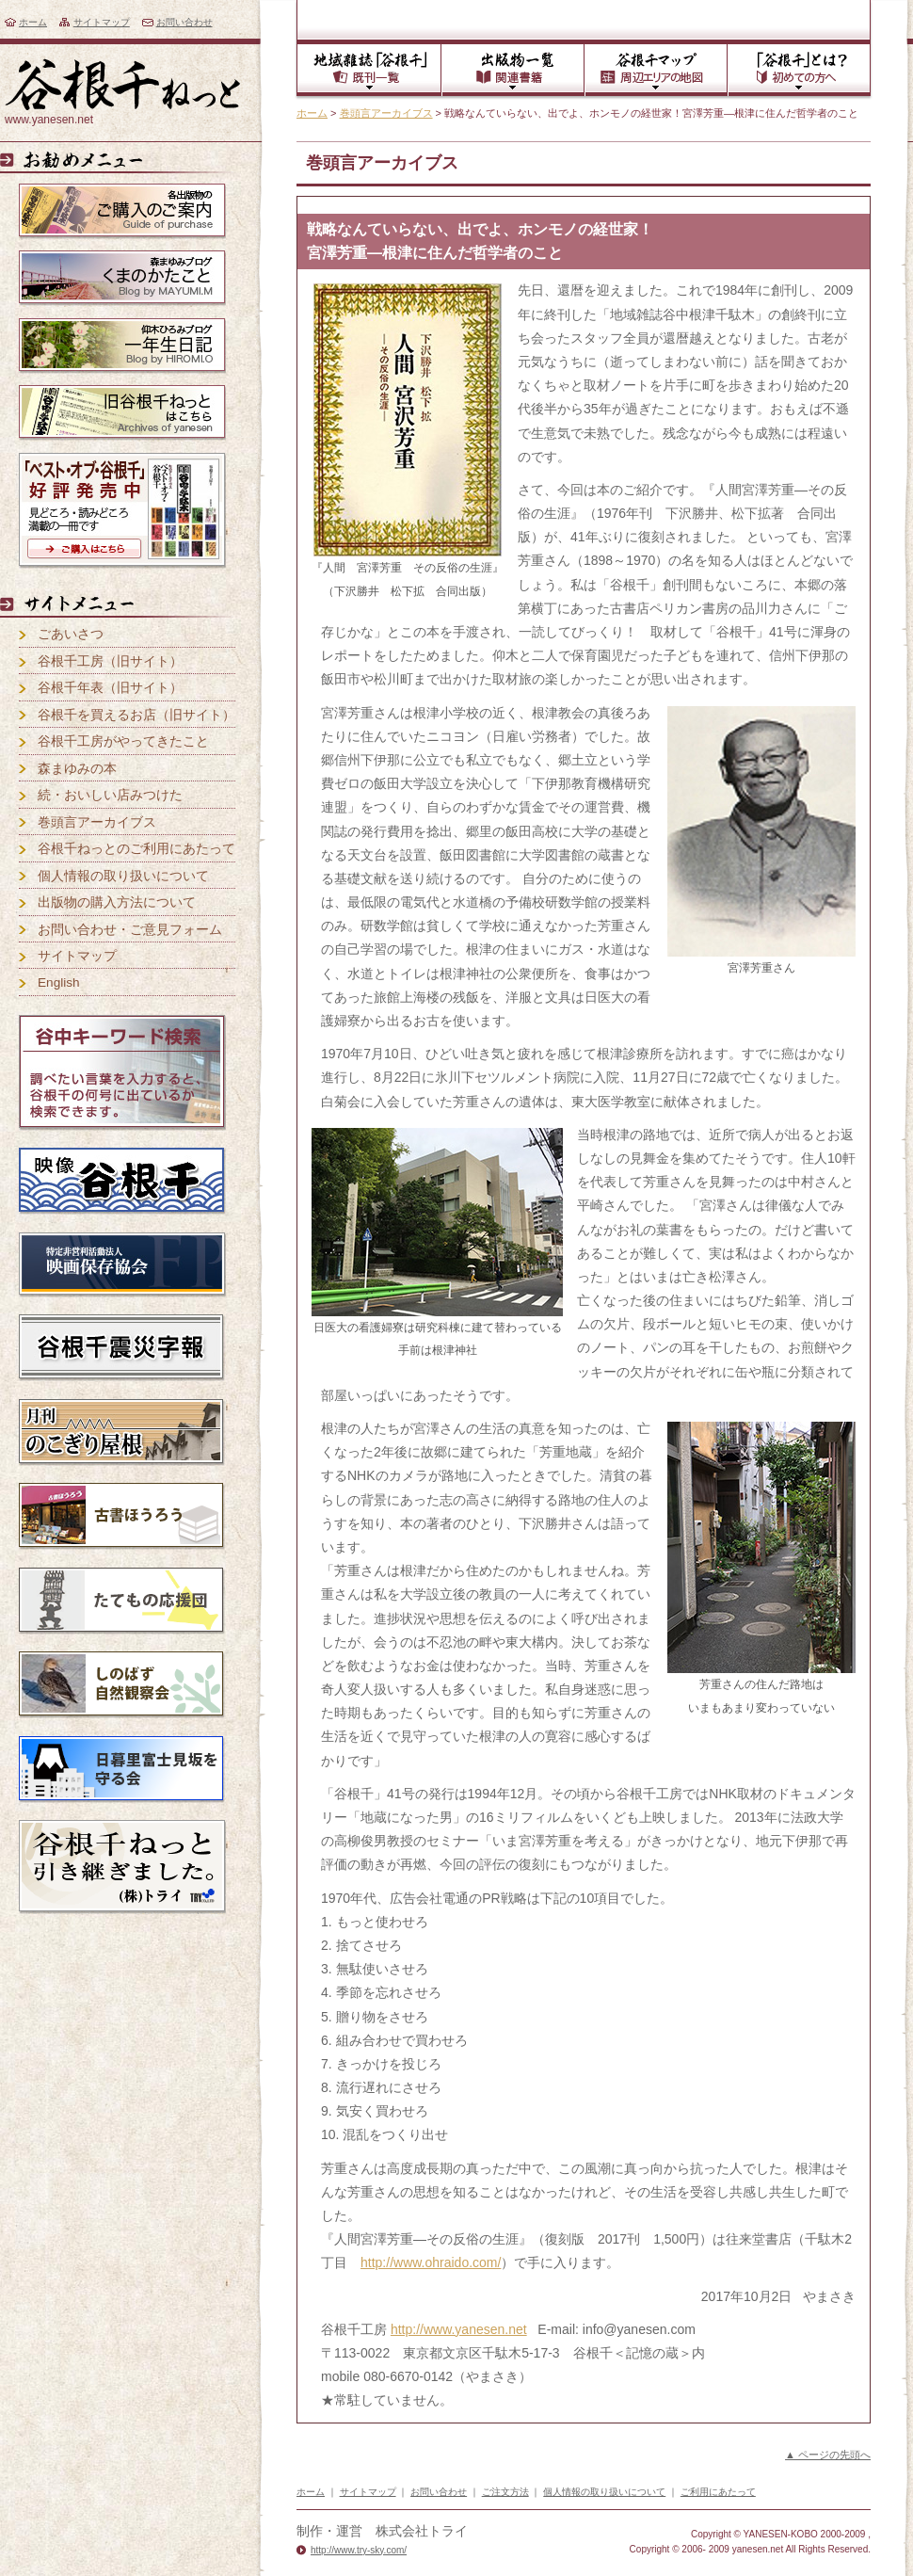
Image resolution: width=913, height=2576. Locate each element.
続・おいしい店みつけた (110, 795)
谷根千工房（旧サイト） (110, 661)
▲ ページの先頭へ (828, 2454)
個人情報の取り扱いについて (123, 876)
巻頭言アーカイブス (386, 113)
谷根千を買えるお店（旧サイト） (136, 715)
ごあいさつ (71, 634)
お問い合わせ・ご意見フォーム (130, 930)
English (59, 982)
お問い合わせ (184, 22)
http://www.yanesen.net (459, 2329)
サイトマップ (101, 22)
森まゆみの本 (77, 769)
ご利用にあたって (718, 2492)
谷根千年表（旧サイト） (110, 688)
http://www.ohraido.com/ (430, 2262)
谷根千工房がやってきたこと (123, 741)
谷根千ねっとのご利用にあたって (136, 849)
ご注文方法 (505, 2492)
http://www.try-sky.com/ (359, 2550)
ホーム (33, 22)
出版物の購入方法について (117, 902)
